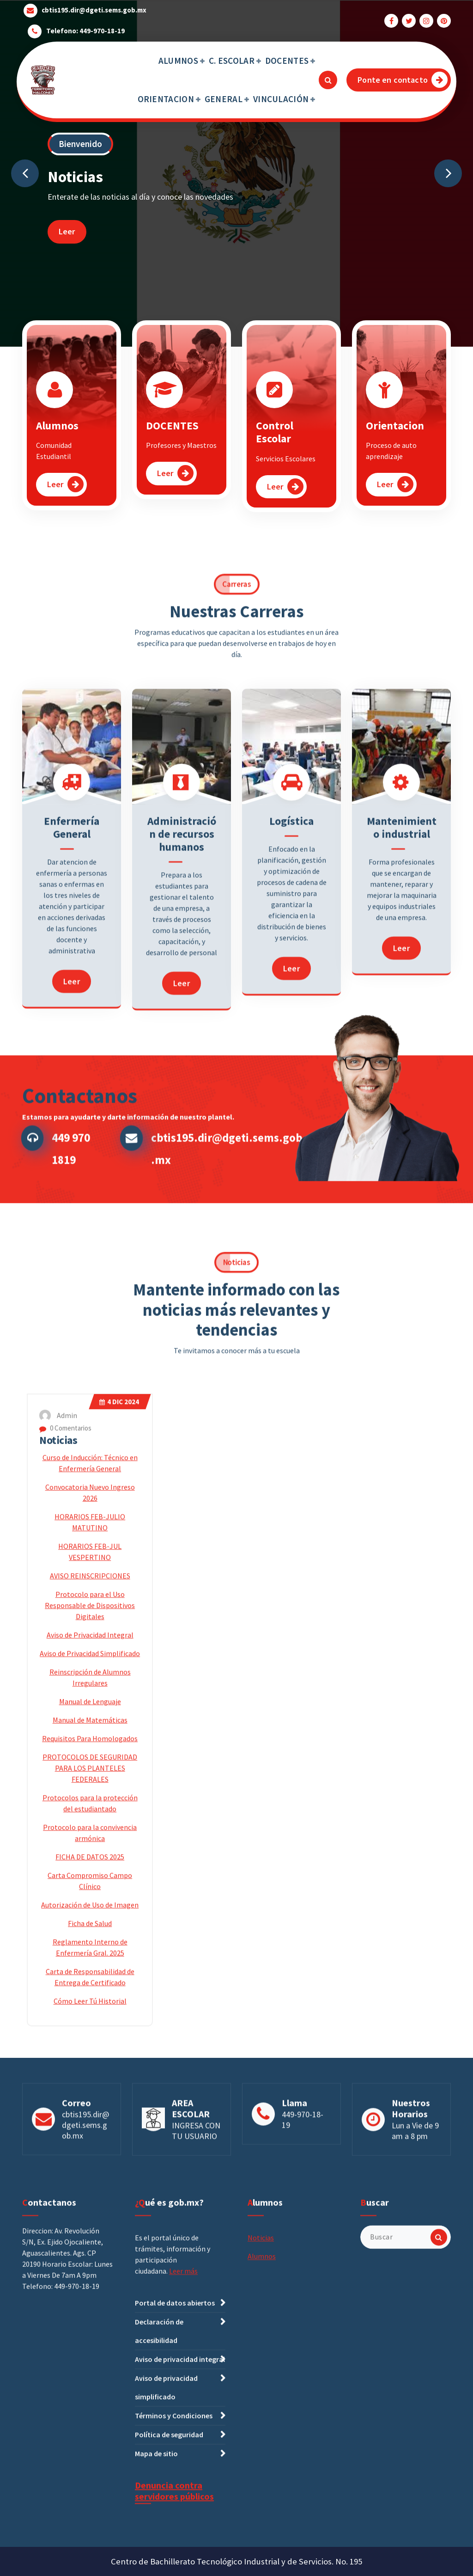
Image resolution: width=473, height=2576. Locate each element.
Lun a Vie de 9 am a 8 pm (415, 2168)
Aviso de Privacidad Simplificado (90, 1986)
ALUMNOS (178, 60)
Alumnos (57, 435)
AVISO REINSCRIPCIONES (90, 1908)
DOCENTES (287, 60)
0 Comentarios (65, 1760)
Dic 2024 (119, 1734)
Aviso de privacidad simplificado (166, 2556)
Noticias (58, 1773)
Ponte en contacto (403, 80)
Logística (291, 990)
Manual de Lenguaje (90, 2034)
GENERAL (224, 98)
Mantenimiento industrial (402, 997)
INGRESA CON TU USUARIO (196, 2168)
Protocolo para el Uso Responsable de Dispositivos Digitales (90, 1938)
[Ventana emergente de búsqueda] (328, 80)
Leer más (183, 2440)
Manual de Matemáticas (90, 2052)
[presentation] (25, 173)
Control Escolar (274, 442)
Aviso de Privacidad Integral (90, 1967)
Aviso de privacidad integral (180, 2528)
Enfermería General (71, 997)
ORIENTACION (166, 98)
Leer (67, 231)
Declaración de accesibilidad (159, 2500)
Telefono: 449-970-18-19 (85, 28)
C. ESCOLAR (232, 60)
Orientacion (395, 435)
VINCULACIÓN (281, 98)
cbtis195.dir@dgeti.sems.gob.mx (94, 8)
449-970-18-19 (302, 2157)
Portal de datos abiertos (175, 2472)
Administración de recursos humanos (181, 1003)
